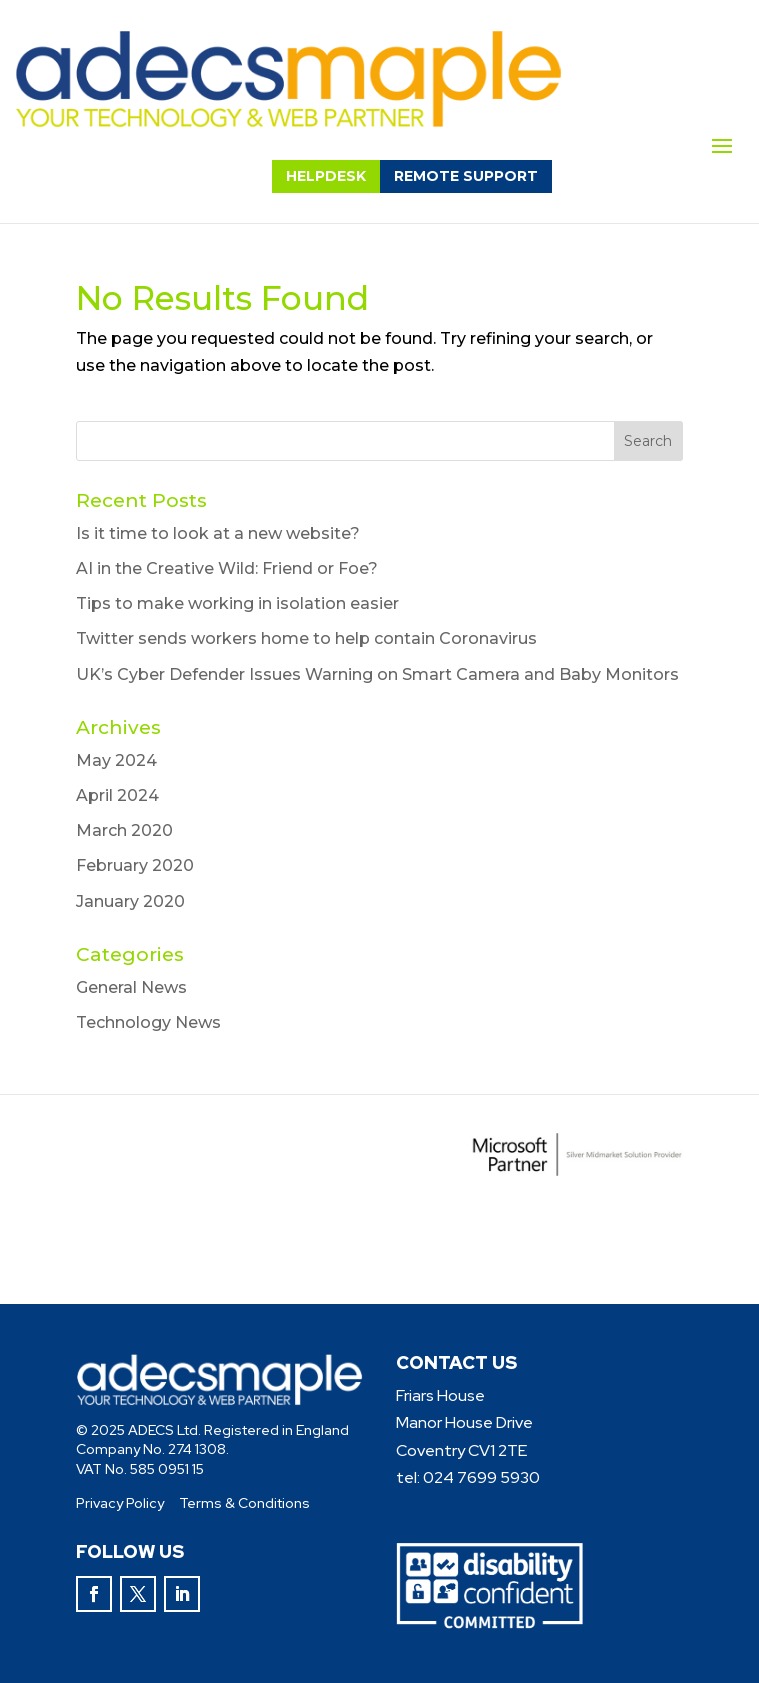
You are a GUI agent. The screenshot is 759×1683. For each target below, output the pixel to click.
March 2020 (124, 830)
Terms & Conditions (244, 1503)
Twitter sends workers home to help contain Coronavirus (306, 638)
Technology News (148, 1022)
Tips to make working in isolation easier (237, 603)
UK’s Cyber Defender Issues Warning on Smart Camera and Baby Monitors (377, 674)
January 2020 (130, 901)
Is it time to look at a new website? (218, 533)
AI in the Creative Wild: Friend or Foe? (227, 568)
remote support (466, 176)
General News (131, 987)
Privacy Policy (120, 1503)
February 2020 (135, 865)
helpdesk (326, 176)
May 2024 (116, 760)
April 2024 (117, 795)
